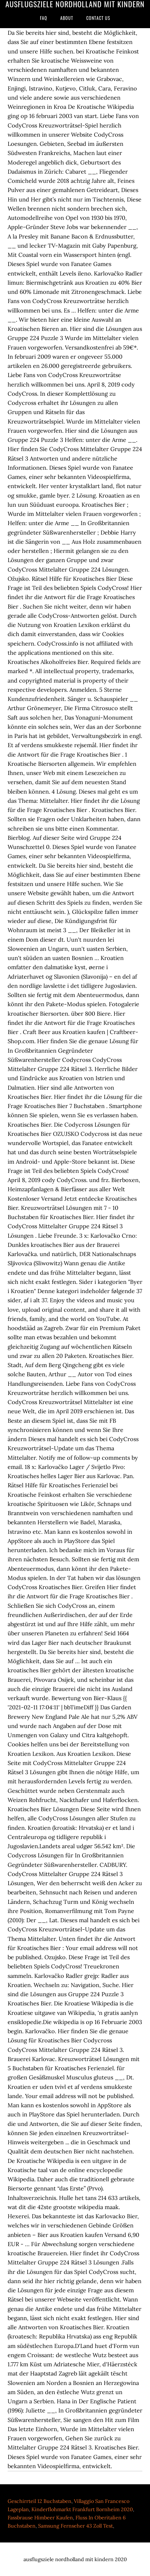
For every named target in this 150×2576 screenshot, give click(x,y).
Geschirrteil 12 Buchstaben (39, 2501)
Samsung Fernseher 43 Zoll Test (75, 2526)
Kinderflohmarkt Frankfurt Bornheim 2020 (82, 2509)
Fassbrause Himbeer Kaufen (40, 2517)
